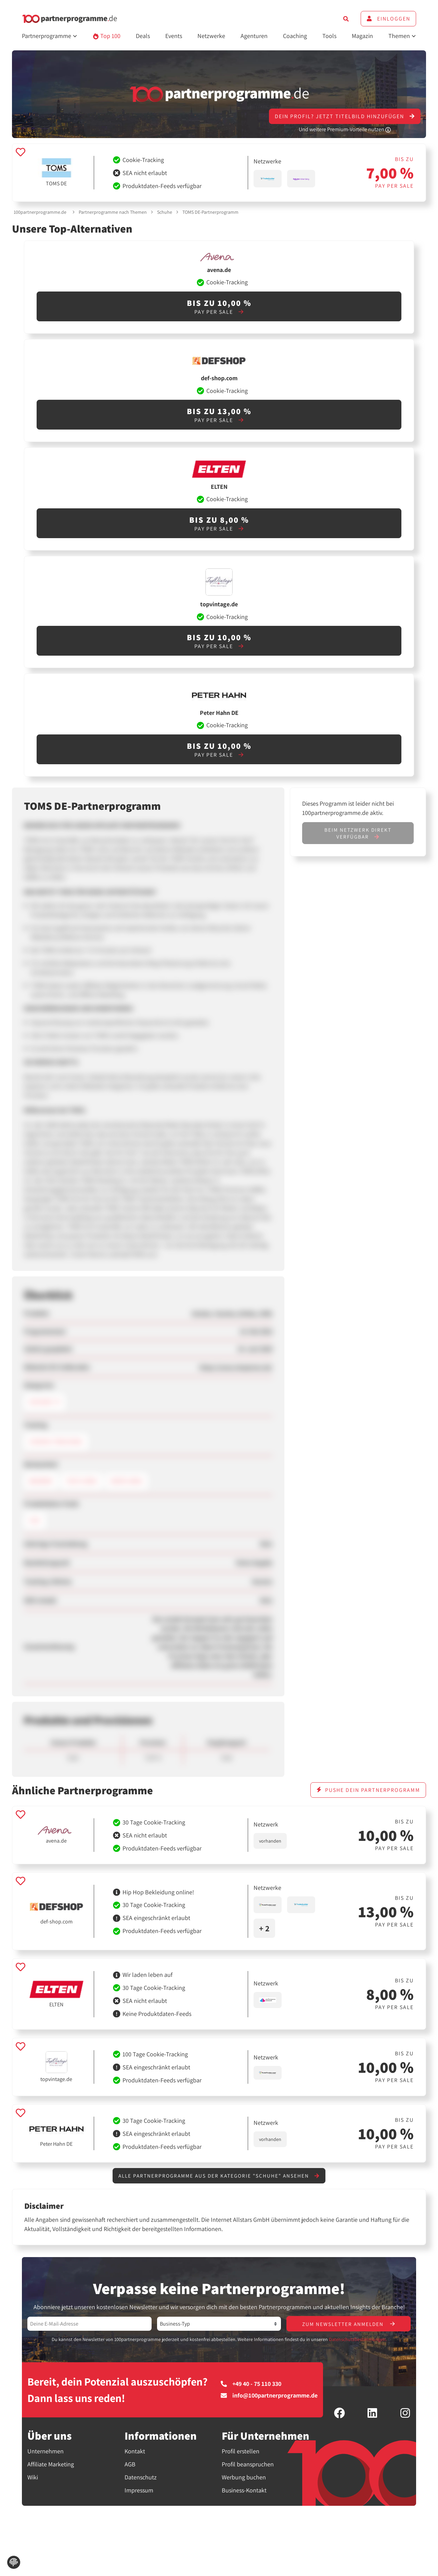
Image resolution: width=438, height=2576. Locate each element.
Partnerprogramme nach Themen (113, 212)
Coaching (295, 36)
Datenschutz (141, 2478)
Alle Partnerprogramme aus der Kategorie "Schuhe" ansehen (219, 2175)
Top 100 (106, 36)
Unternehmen (45, 2452)
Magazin (362, 36)
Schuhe (164, 212)
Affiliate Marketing (50, 2465)
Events (173, 36)
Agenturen (254, 36)
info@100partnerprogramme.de (269, 2396)
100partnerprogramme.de (40, 212)
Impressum (139, 2491)
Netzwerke (211, 36)
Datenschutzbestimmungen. (358, 2340)
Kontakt (135, 2452)
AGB (130, 2465)
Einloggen (388, 18)
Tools (329, 36)
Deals (143, 36)
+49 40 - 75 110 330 (251, 2384)
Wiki (32, 2478)
